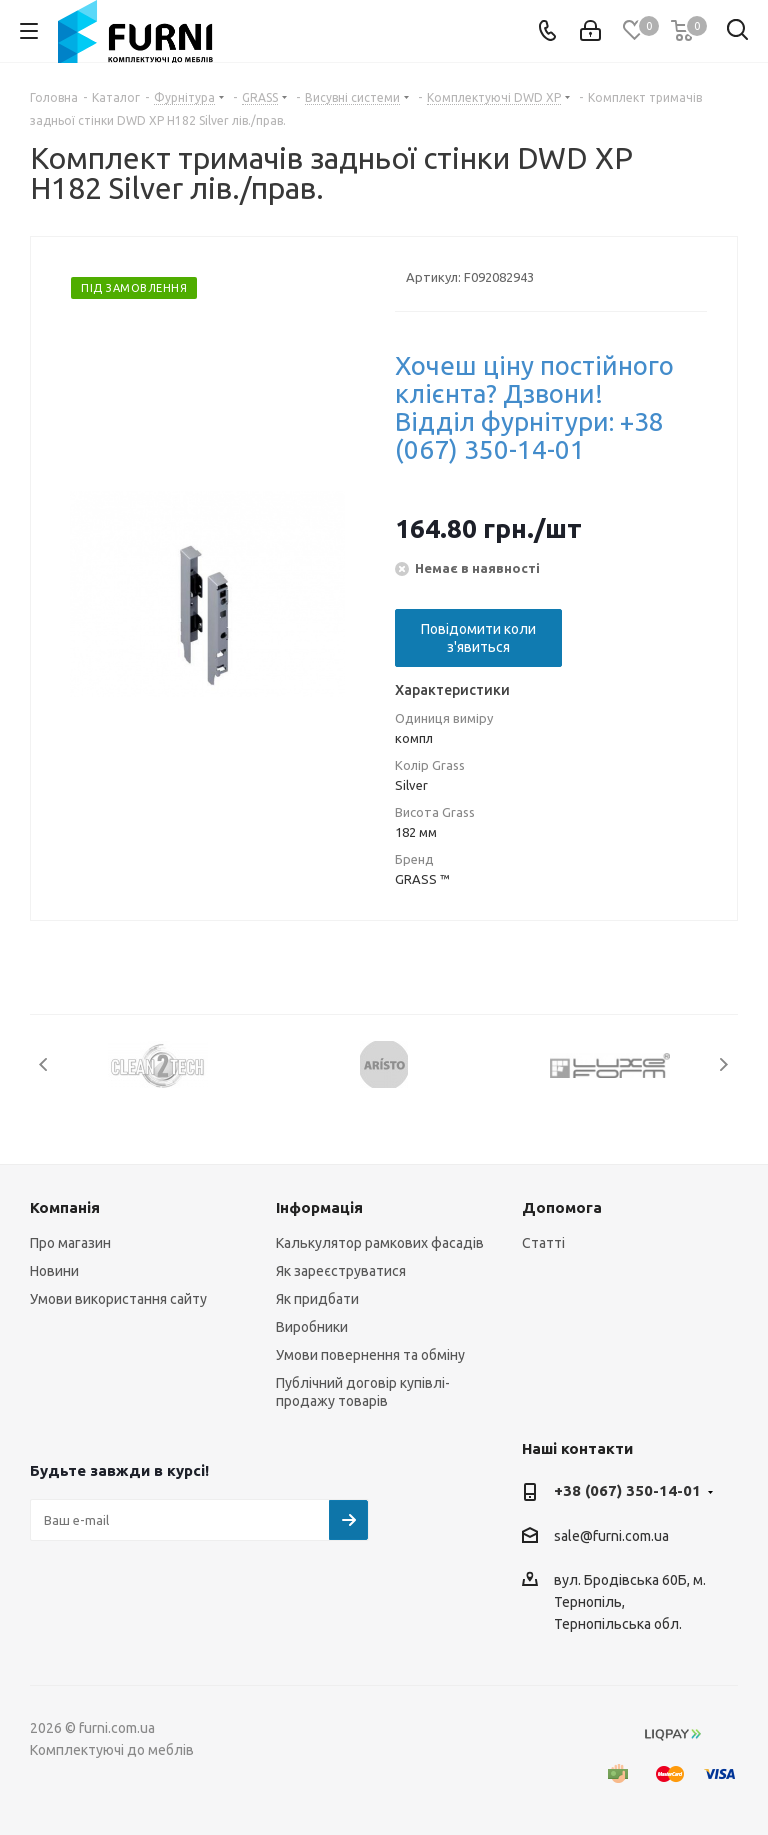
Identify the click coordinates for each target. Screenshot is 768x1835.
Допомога (562, 1207)
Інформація (319, 1207)
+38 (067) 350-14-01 (627, 1490)
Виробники (312, 1327)
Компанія (65, 1207)
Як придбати (317, 1299)
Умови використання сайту (118, 1299)
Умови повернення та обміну (370, 1355)
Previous (44, 1064)
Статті (543, 1243)
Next (723, 1064)
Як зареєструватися (341, 1271)
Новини (54, 1271)
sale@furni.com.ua (611, 1536)
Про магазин (70, 1243)
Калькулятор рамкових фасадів (380, 1243)
